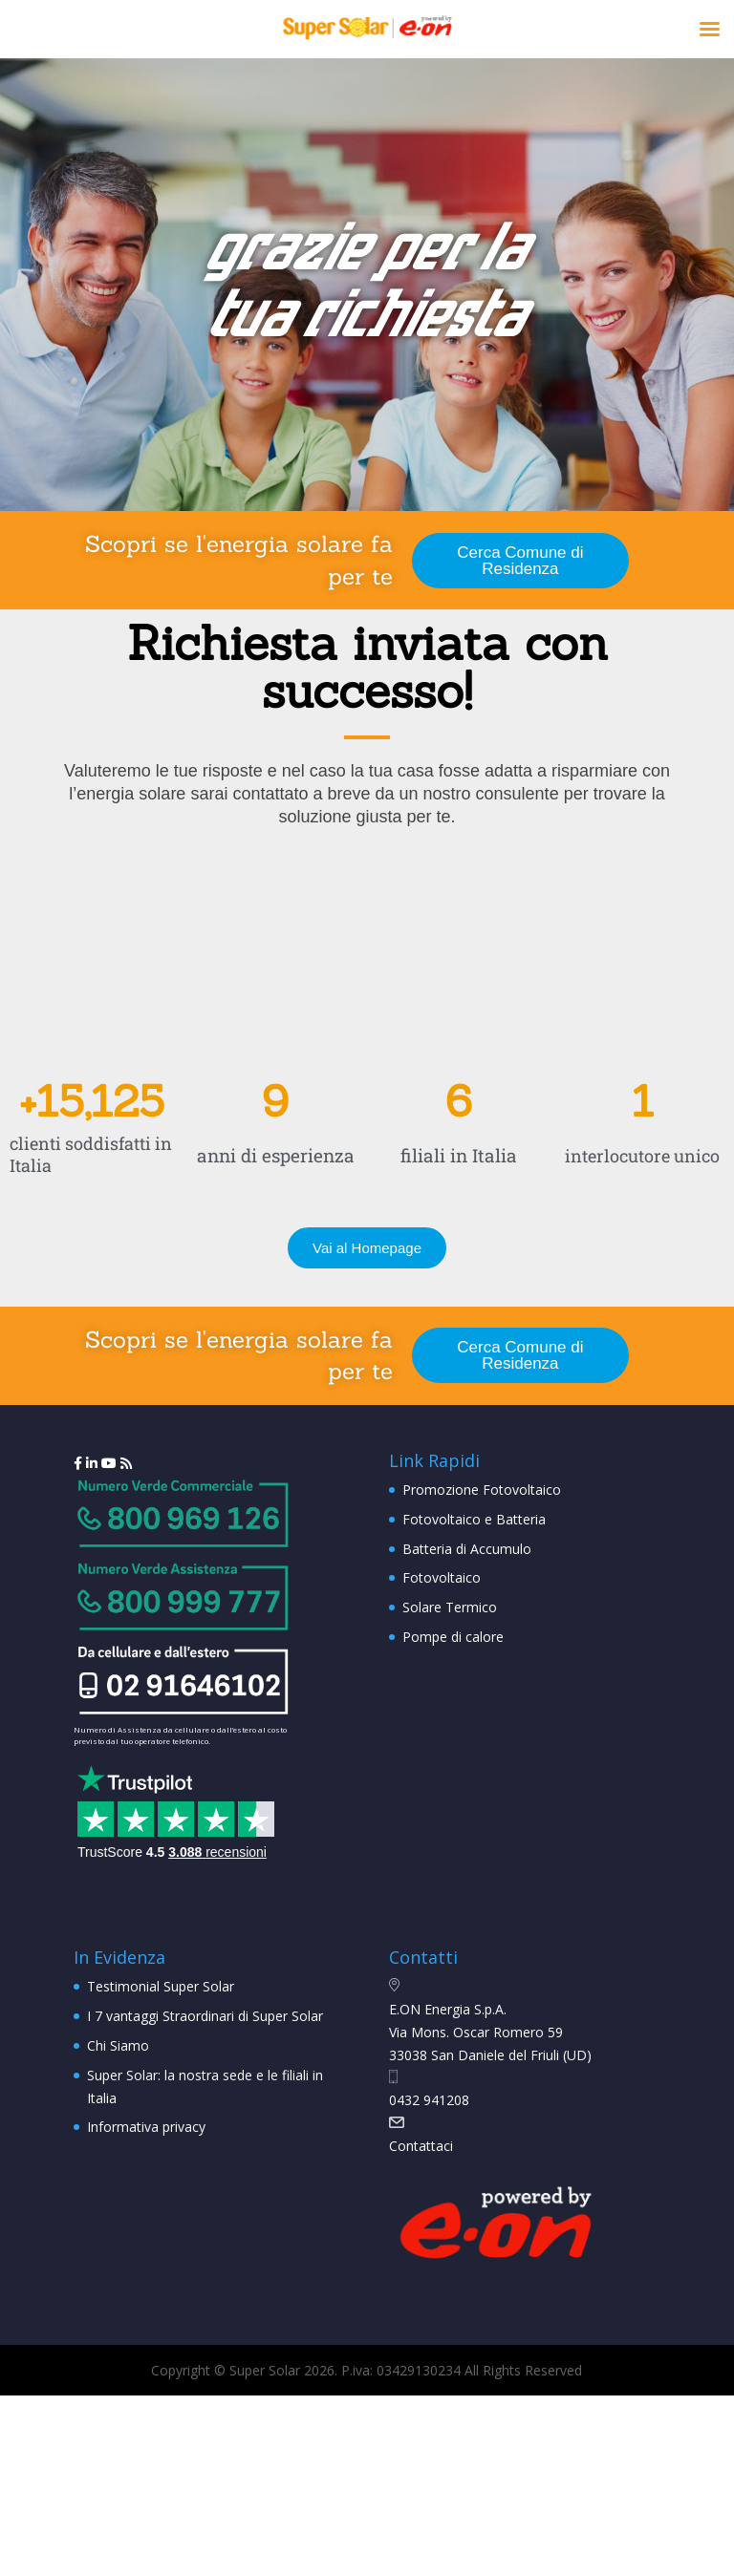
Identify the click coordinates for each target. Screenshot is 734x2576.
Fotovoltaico (441, 1577)
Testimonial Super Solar (160, 1986)
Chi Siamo (118, 2045)
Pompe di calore (453, 1637)
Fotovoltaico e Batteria (474, 1519)
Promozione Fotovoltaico (481, 1489)
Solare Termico (449, 1607)
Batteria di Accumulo (466, 1549)
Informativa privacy (146, 2127)
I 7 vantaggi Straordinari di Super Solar (205, 2016)
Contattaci (421, 2146)
